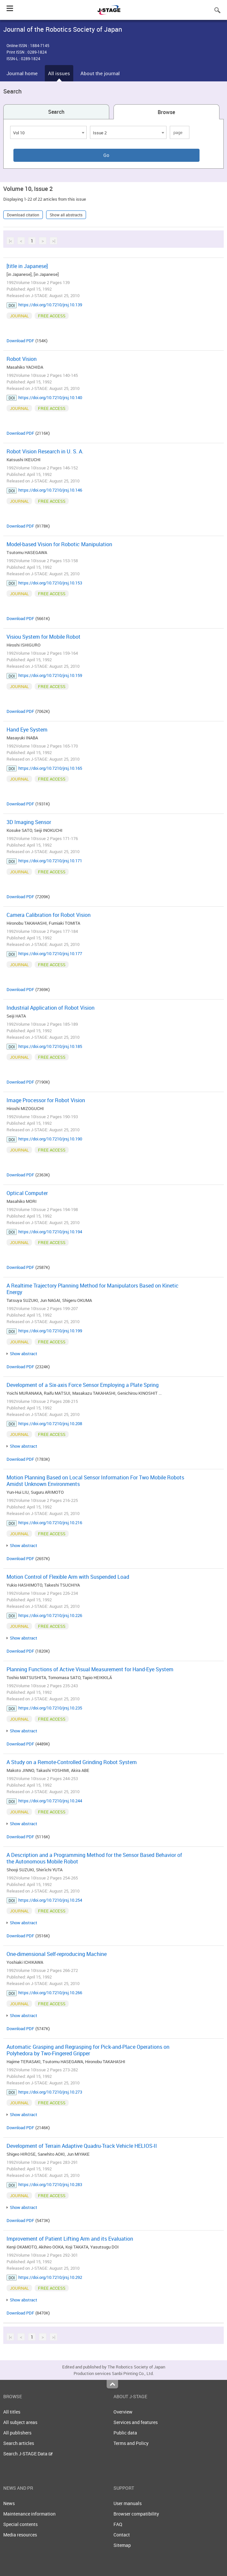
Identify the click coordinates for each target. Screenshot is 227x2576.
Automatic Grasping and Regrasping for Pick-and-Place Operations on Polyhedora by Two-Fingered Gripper (88, 2050)
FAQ (118, 2524)
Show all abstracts (66, 214)
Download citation (23, 214)
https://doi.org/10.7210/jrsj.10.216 (50, 1522)
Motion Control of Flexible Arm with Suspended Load (68, 1576)
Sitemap (122, 2545)
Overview (123, 2412)
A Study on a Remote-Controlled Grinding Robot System (72, 1762)
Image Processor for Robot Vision (46, 1100)
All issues (59, 73)
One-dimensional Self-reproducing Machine (57, 1954)
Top (112, 2384)
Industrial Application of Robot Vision (51, 1007)
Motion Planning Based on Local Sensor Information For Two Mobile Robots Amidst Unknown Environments (95, 1481)
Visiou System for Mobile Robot (43, 636)
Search (56, 111)
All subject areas (20, 2422)
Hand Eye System (27, 729)
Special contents (20, 2524)
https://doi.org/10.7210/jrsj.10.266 (50, 1992)
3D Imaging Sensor (29, 822)
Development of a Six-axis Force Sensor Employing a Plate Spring (83, 1385)
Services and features (136, 2422)
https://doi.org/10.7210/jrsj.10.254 (50, 1900)
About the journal (100, 73)
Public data (125, 2433)
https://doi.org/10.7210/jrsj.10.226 (50, 1615)
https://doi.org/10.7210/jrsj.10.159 (50, 675)
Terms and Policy (131, 2443)
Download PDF (20, 341)
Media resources (20, 2535)
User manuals (128, 2503)
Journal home (22, 73)
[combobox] (48, 132)
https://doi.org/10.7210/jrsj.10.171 (50, 861)
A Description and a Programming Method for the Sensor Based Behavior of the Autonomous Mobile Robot (94, 1858)
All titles (11, 2412)
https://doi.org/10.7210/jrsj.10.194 (50, 1232)
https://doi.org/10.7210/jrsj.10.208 (50, 1423)
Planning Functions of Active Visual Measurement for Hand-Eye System (90, 1669)
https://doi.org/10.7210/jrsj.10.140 (50, 397)
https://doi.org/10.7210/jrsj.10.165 (50, 768)
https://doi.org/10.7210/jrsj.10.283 (50, 2184)
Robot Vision (22, 358)
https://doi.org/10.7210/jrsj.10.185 (50, 1046)
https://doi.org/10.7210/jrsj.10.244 (50, 1801)
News (9, 2503)
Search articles (18, 2443)
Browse (166, 112)
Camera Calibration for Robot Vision (49, 914)
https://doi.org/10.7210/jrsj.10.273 (50, 2092)
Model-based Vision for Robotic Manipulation (59, 544)
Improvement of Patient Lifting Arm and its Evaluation (70, 2238)
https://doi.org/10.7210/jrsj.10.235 (50, 1708)
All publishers (17, 2433)
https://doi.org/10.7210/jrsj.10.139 (50, 305)
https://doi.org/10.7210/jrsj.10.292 (50, 2277)
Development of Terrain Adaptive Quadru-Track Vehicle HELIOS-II (82, 2145)
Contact (122, 2535)
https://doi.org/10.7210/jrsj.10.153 (50, 583)
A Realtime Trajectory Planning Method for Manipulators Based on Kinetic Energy (93, 1289)
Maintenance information (29, 2514)
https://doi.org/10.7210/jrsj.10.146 (50, 490)
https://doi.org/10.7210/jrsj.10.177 (50, 953)
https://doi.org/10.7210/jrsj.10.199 (50, 1331)
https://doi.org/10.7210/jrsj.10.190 (50, 1139)
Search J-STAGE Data (28, 2453)
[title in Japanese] (27, 266)
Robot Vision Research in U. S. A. (45, 451)
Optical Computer (27, 1193)
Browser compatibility (136, 2514)
